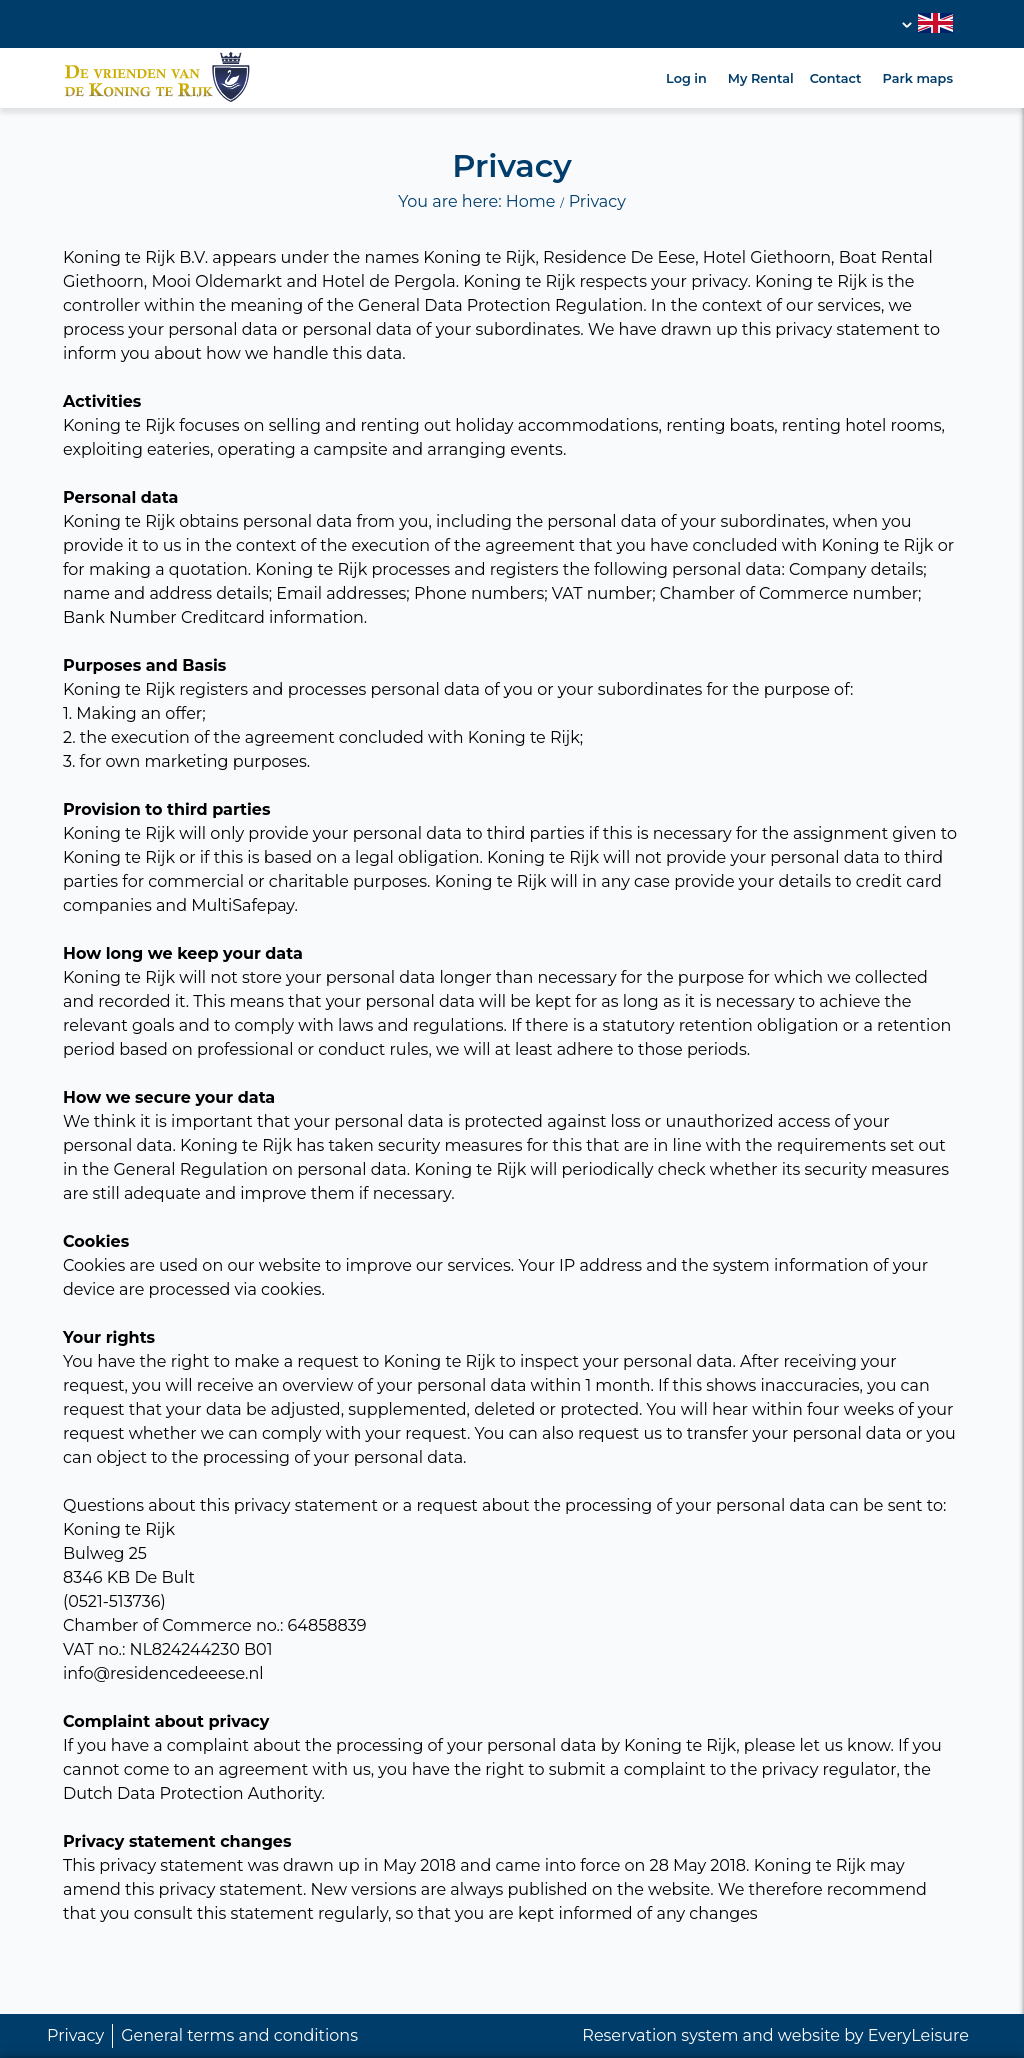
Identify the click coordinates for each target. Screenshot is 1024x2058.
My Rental (761, 78)
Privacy (75, 2035)
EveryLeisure (918, 2035)
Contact (836, 78)
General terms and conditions (239, 2035)
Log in (686, 78)
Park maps (918, 78)
